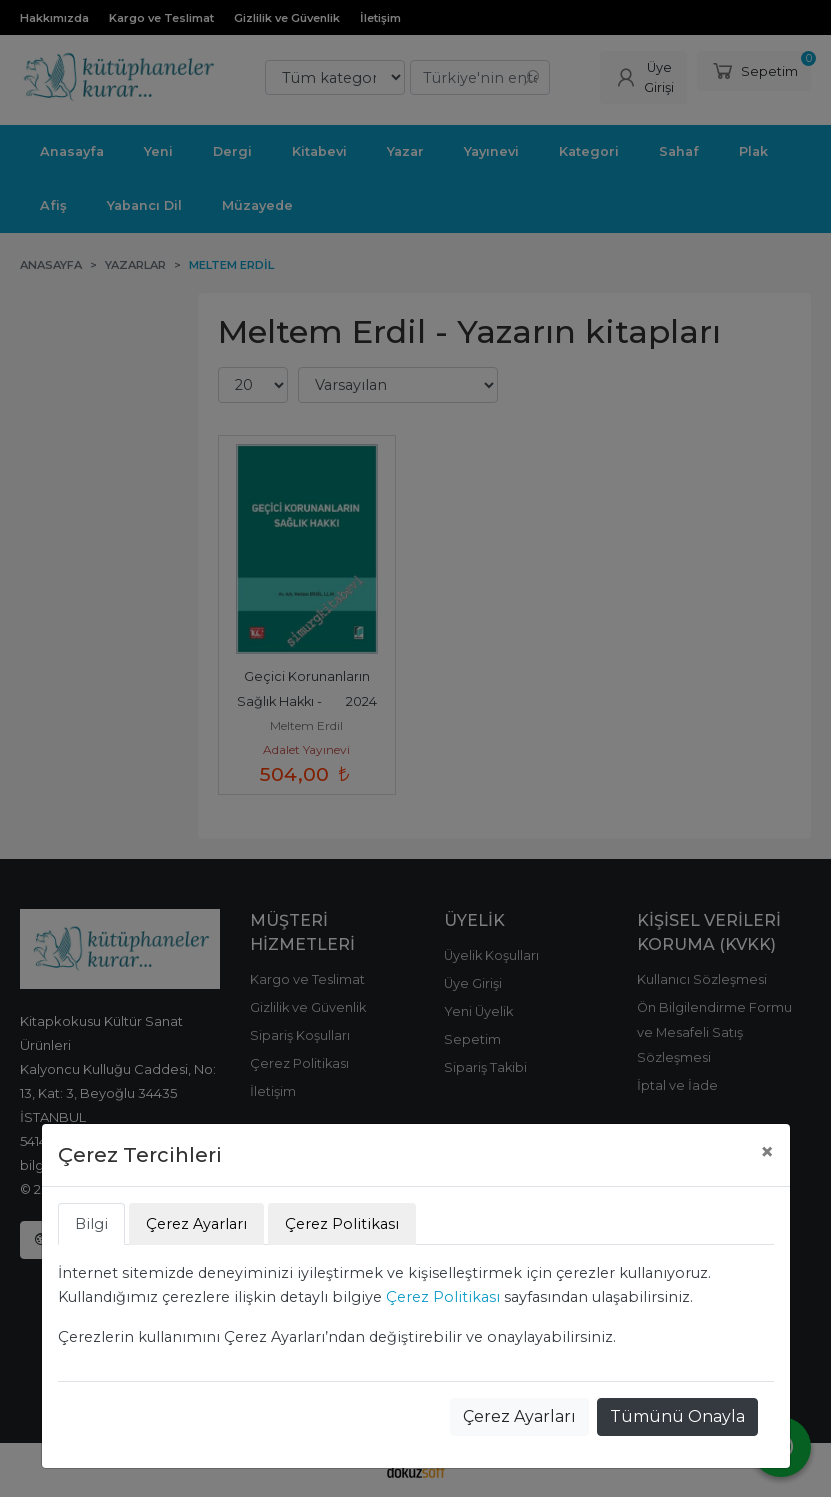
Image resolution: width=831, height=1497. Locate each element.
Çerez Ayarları (519, 1416)
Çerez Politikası (443, 1297)
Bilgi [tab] (91, 1224)
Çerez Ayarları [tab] (196, 1224)
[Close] (767, 1152)
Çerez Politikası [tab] (342, 1224)
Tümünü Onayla (677, 1416)
